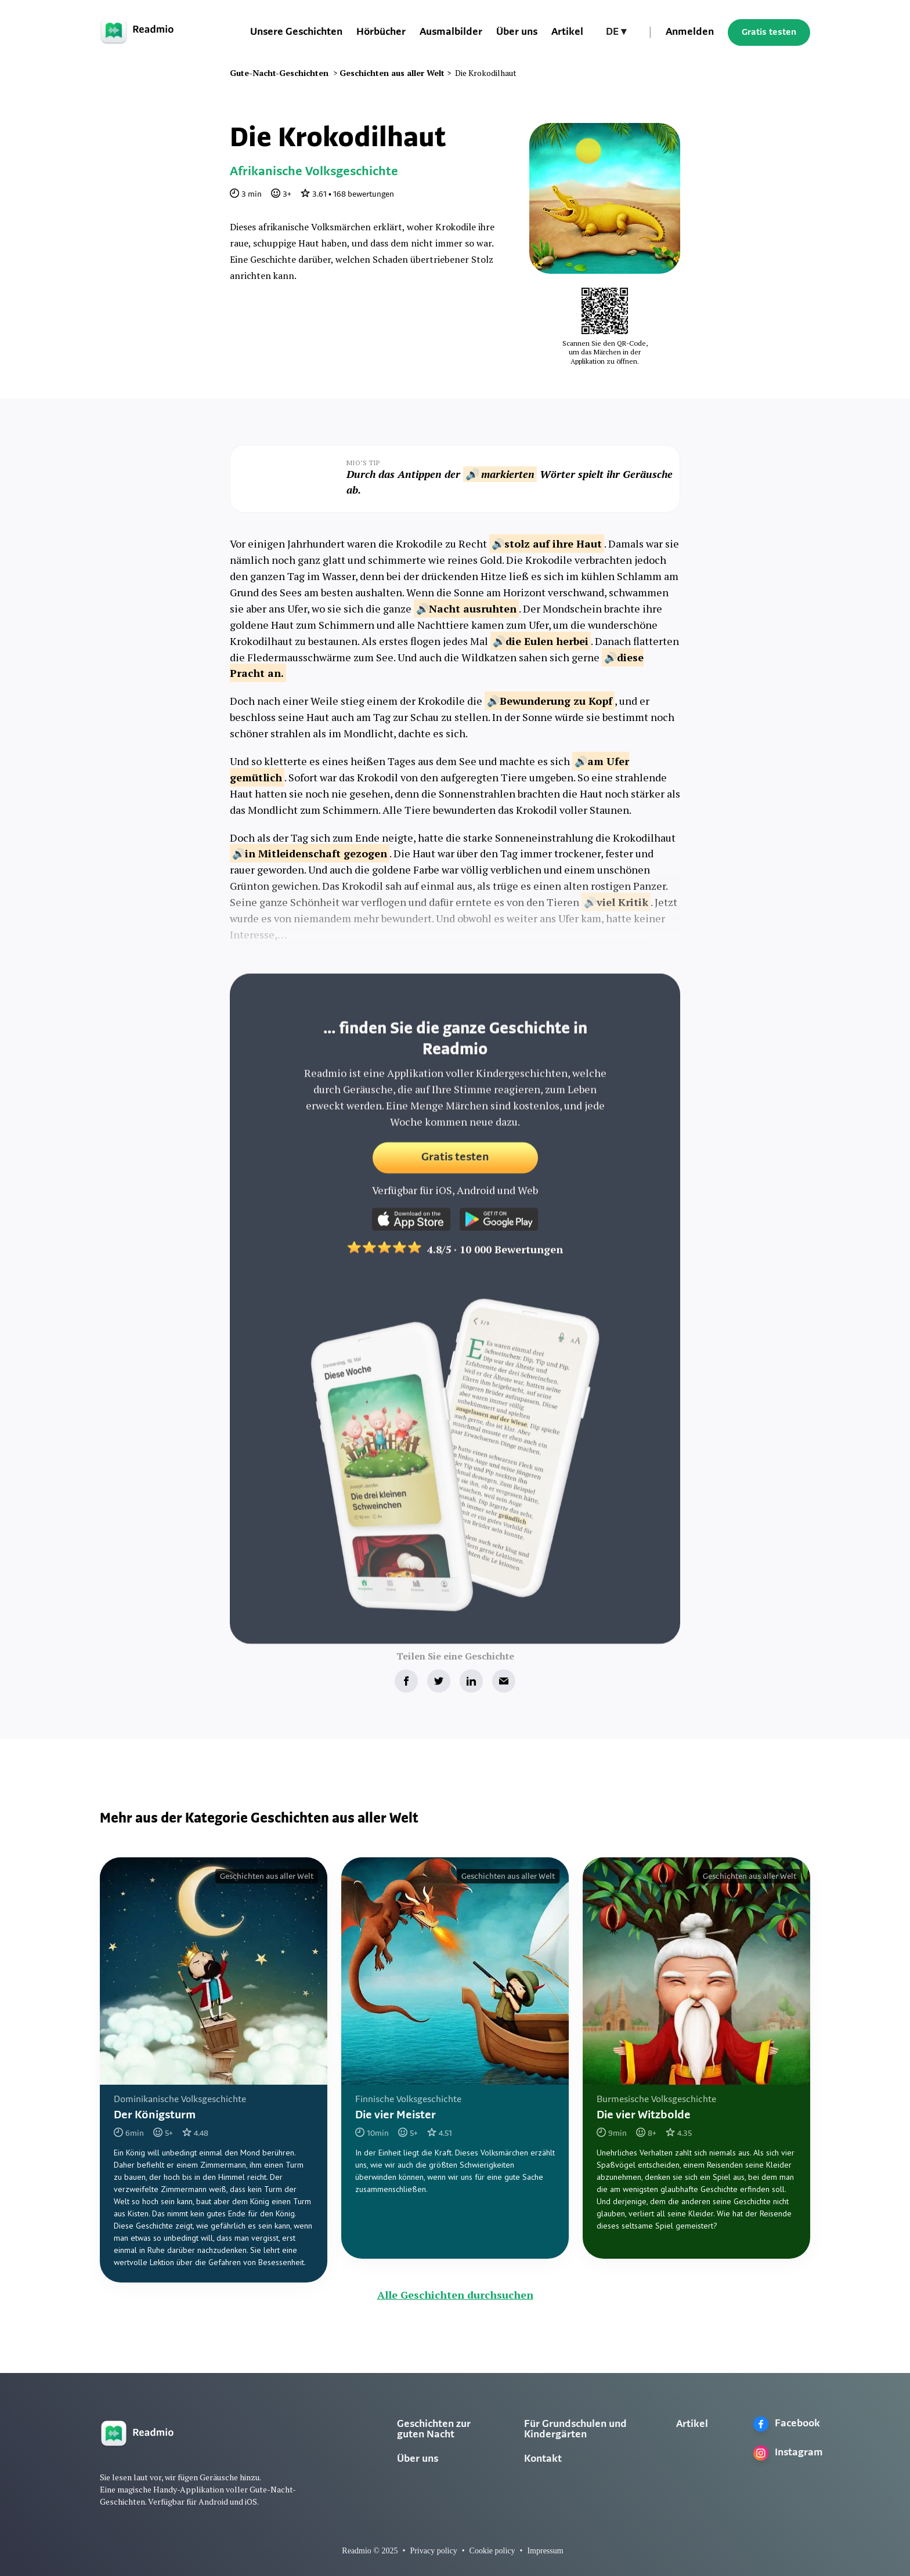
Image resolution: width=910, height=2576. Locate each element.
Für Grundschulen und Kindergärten (575, 2429)
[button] (616, 32)
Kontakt (543, 2459)
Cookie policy (492, 2550)
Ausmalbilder (451, 32)
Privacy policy (433, 2550)
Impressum (545, 2550)
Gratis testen (769, 32)
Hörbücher (381, 32)
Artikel (567, 32)
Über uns (516, 32)
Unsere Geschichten (296, 32)
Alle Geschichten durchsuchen (455, 2295)
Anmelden (690, 32)
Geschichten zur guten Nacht (434, 2429)
